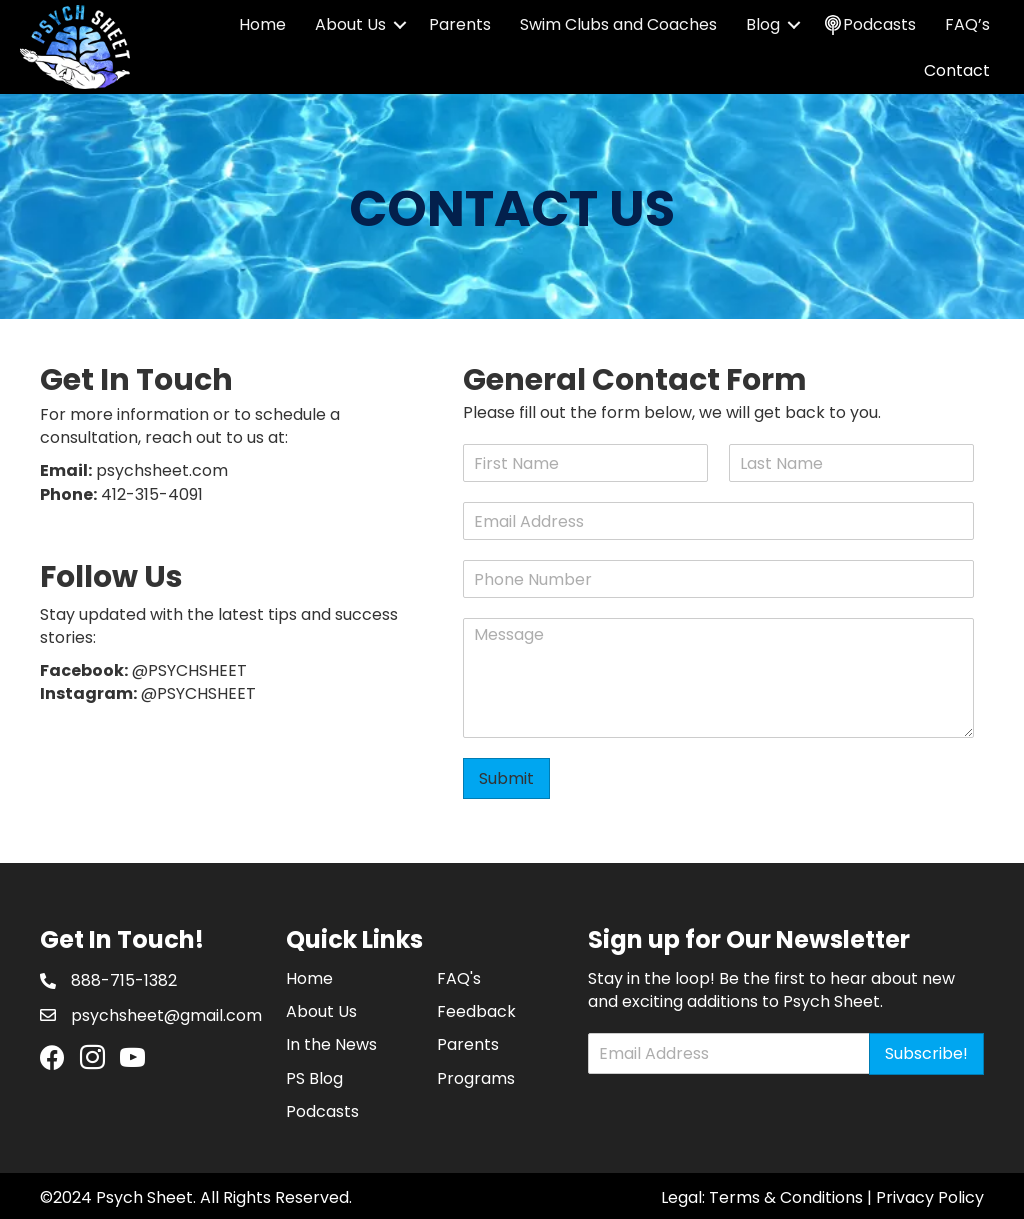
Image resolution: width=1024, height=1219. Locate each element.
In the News (331, 1044)
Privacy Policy (930, 1197)
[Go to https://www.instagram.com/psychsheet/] (92, 1059)
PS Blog (314, 1078)
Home (262, 24)
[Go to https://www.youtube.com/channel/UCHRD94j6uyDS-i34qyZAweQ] (132, 1059)
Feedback (476, 1011)
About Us (350, 24)
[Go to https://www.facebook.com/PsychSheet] (52, 1059)
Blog (763, 24)
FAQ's (459, 978)
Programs (476, 1078)
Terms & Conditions (786, 1197)
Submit (506, 778)
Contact (957, 70)
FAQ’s (967, 24)
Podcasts (322, 1111)
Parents (460, 24)
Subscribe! (926, 1053)
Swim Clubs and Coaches (618, 24)
